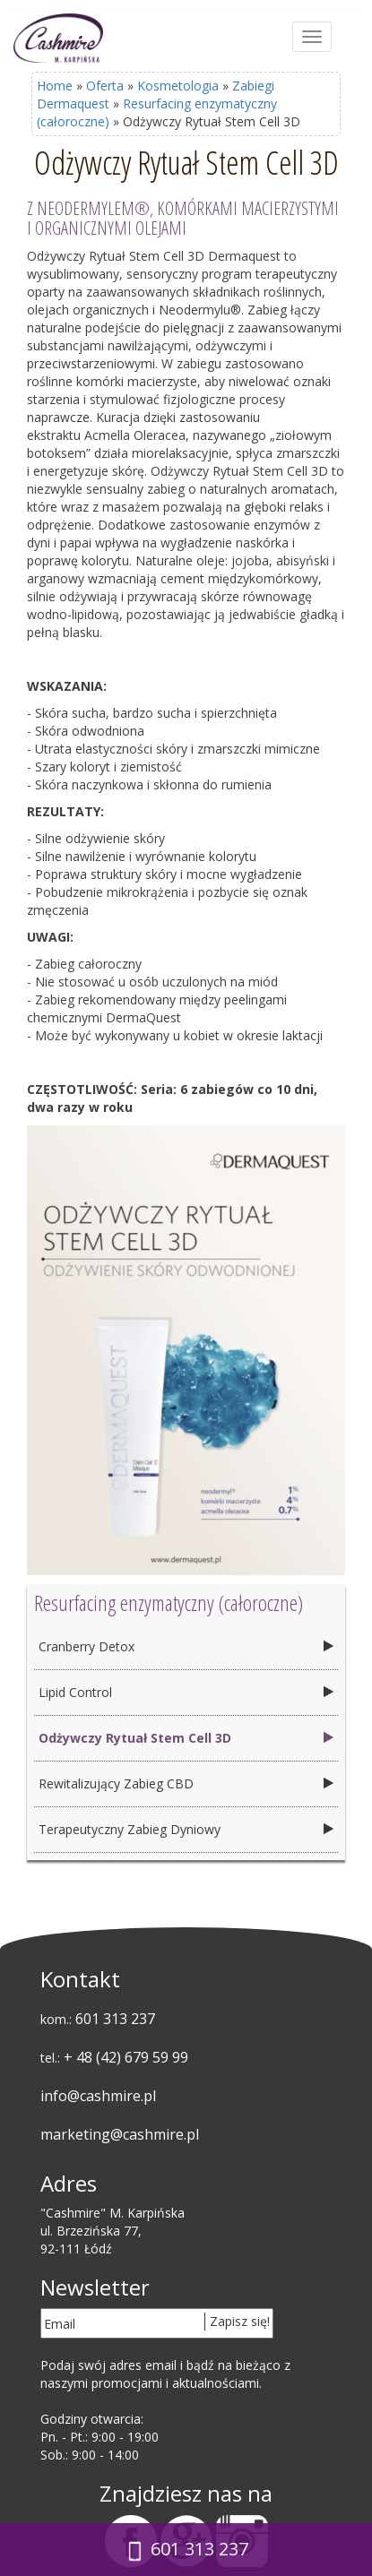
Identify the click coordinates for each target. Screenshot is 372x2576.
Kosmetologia (178, 85)
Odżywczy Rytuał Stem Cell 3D (135, 1737)
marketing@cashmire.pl (119, 2134)
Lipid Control (75, 1692)
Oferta (105, 85)
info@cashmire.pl (98, 2096)
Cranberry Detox (86, 1646)
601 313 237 (115, 2019)
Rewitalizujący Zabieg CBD (116, 1783)
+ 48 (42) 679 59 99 (126, 2057)
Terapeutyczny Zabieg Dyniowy (130, 1829)
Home (55, 85)
